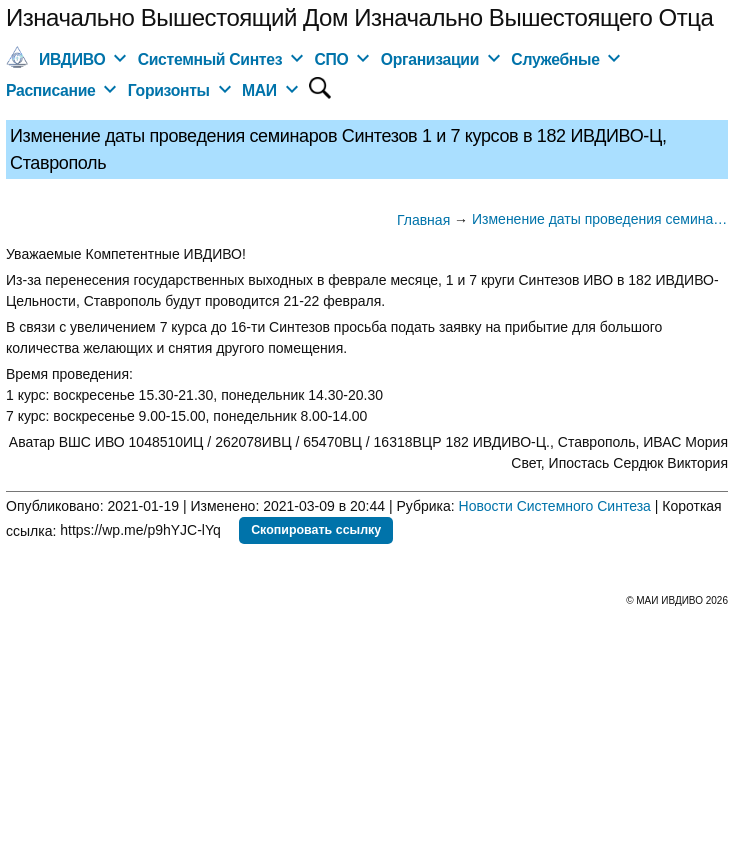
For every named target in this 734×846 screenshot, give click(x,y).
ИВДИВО (72, 59)
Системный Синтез (210, 59)
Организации (430, 59)
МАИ (259, 90)
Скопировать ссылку (316, 530)
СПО (331, 59)
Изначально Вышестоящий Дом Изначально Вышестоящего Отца (359, 17)
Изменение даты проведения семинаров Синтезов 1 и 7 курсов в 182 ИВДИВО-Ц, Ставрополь (600, 219)
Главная (423, 220)
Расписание (51, 90)
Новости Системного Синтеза (555, 506)
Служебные (555, 59)
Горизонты (169, 90)
